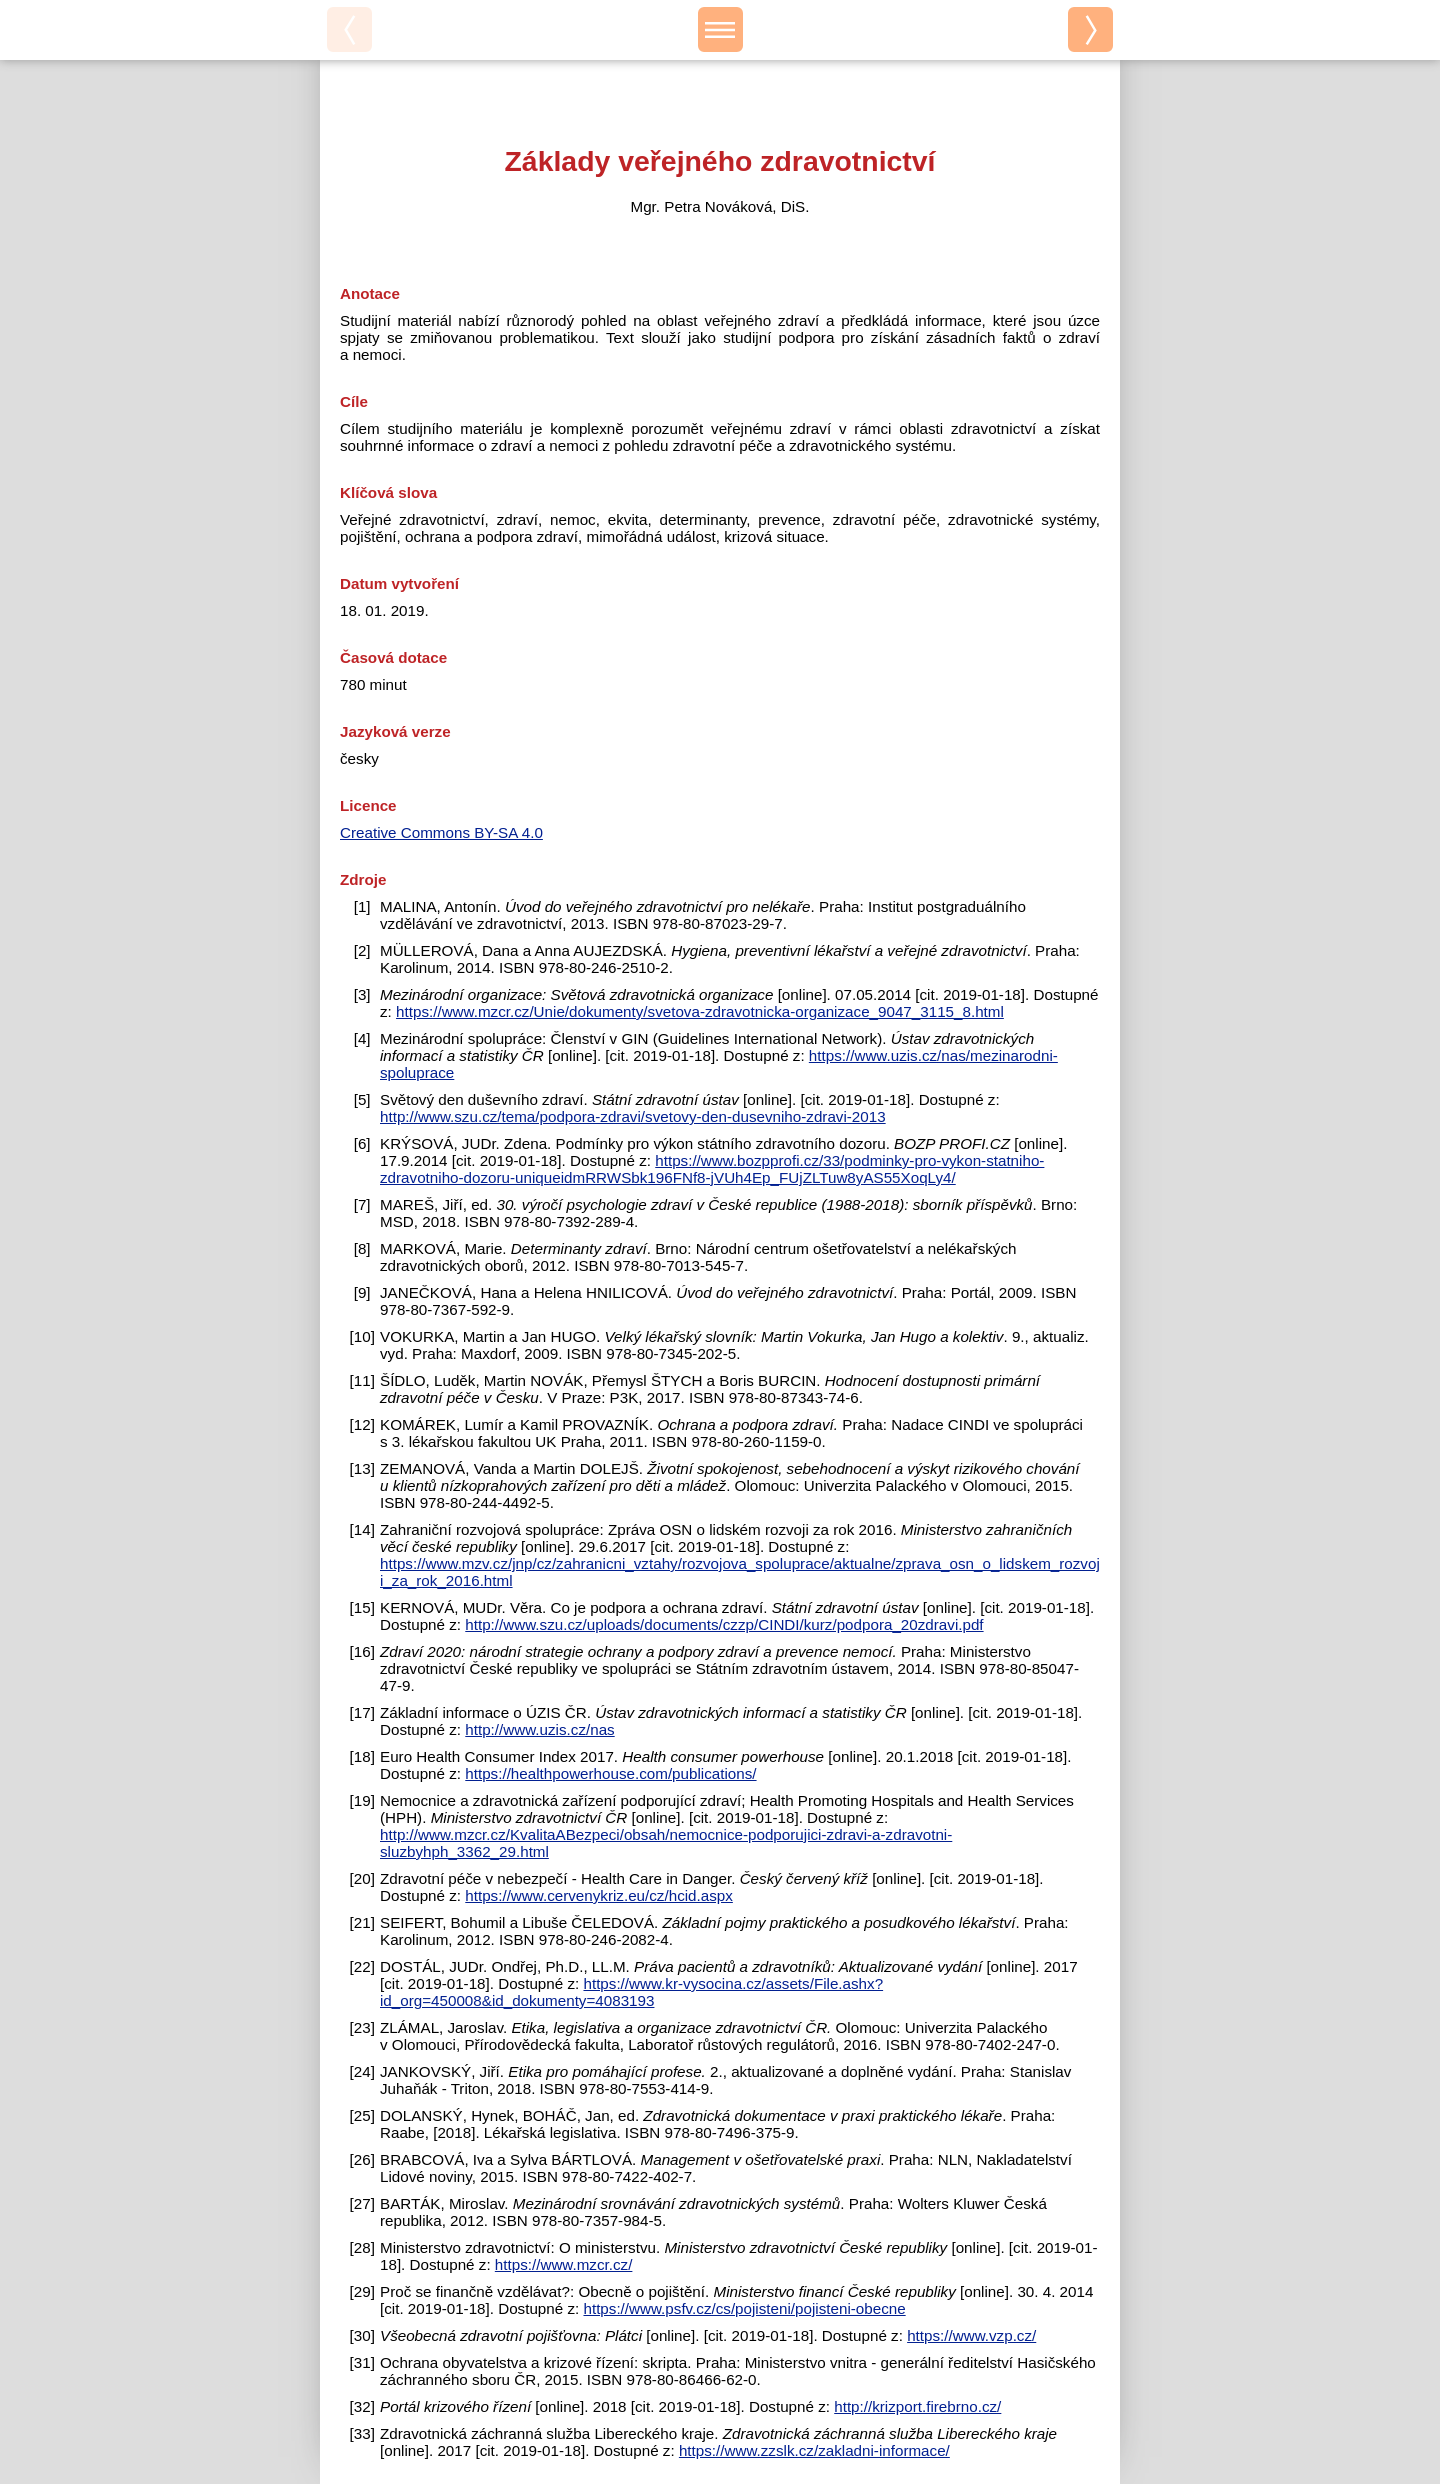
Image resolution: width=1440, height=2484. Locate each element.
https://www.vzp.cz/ (971, 2335)
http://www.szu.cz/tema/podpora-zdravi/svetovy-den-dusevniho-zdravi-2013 (633, 1116)
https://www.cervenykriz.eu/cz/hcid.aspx (599, 1895)
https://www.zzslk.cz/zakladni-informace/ (814, 2450)
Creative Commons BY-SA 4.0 (441, 832)
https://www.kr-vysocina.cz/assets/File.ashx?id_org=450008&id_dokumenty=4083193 (631, 1992)
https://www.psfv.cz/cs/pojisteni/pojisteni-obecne (744, 2308)
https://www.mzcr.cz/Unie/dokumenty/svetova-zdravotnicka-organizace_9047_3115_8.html (700, 1011)
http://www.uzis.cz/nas (539, 1729)
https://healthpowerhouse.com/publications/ (610, 1773)
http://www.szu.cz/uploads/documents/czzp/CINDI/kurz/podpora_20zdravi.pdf (724, 1624)
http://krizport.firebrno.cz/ (917, 2406)
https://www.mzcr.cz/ (564, 2264)
